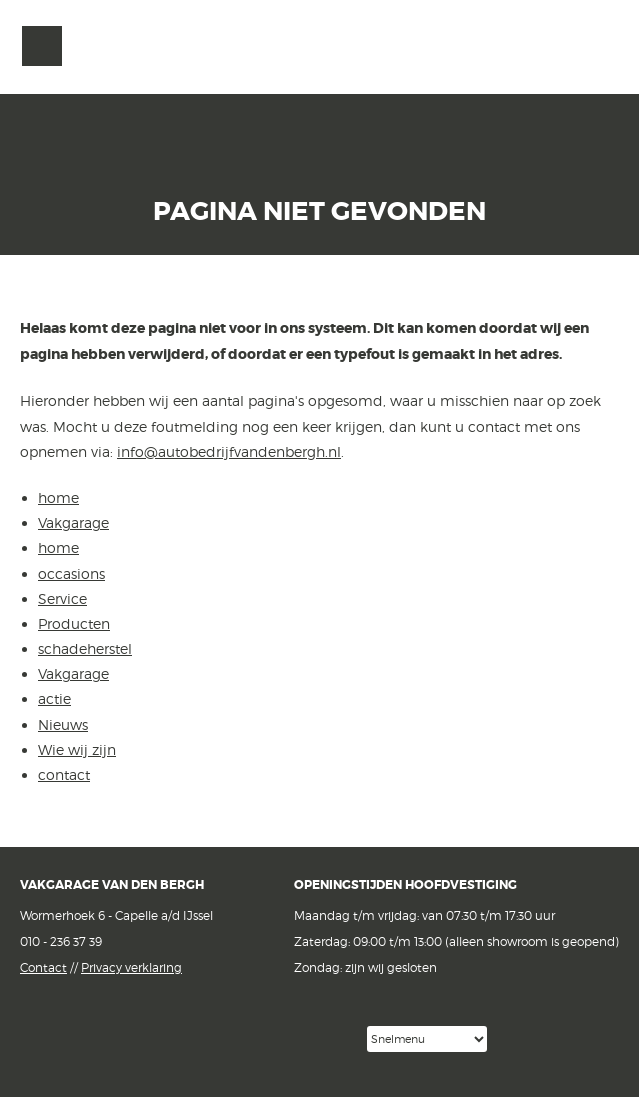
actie (54, 698)
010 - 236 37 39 (61, 941)
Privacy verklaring (131, 967)
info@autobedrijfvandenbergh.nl (229, 451)
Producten (74, 623)
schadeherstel (85, 648)
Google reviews (276, 1039)
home (58, 497)
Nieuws (63, 724)
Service (62, 598)
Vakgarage (596, 47)
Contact (43, 967)
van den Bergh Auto (320, 95)
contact (64, 774)
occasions (71, 573)
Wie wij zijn (77, 749)
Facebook (168, 1037)
